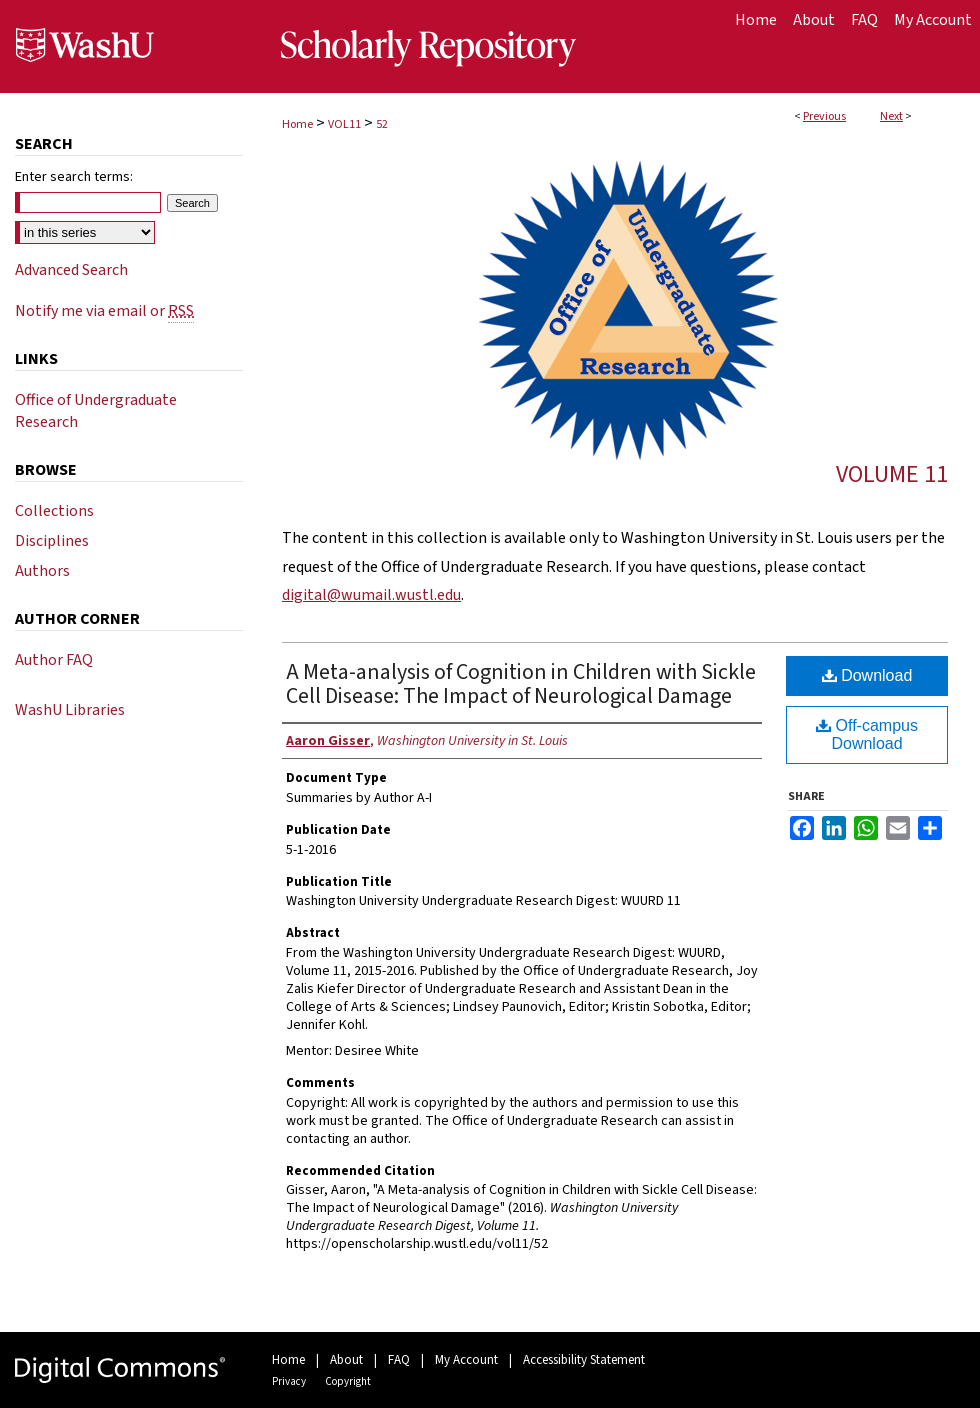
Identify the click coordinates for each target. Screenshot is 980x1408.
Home (297, 124)
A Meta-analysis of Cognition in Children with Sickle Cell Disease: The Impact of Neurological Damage (521, 684)
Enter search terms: (74, 177)
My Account (466, 1360)
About (346, 1360)
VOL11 (344, 124)
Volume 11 (892, 474)
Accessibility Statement (584, 1360)
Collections (54, 511)
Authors (42, 571)
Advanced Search (71, 270)
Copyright (348, 1381)
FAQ (399, 1360)
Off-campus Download (867, 734)
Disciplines (52, 541)
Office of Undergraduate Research (96, 411)
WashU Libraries (70, 710)
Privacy (289, 1381)
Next (891, 116)
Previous (824, 116)
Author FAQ (54, 660)
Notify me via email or (104, 311)
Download (867, 675)
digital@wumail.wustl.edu (371, 595)
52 (382, 124)
